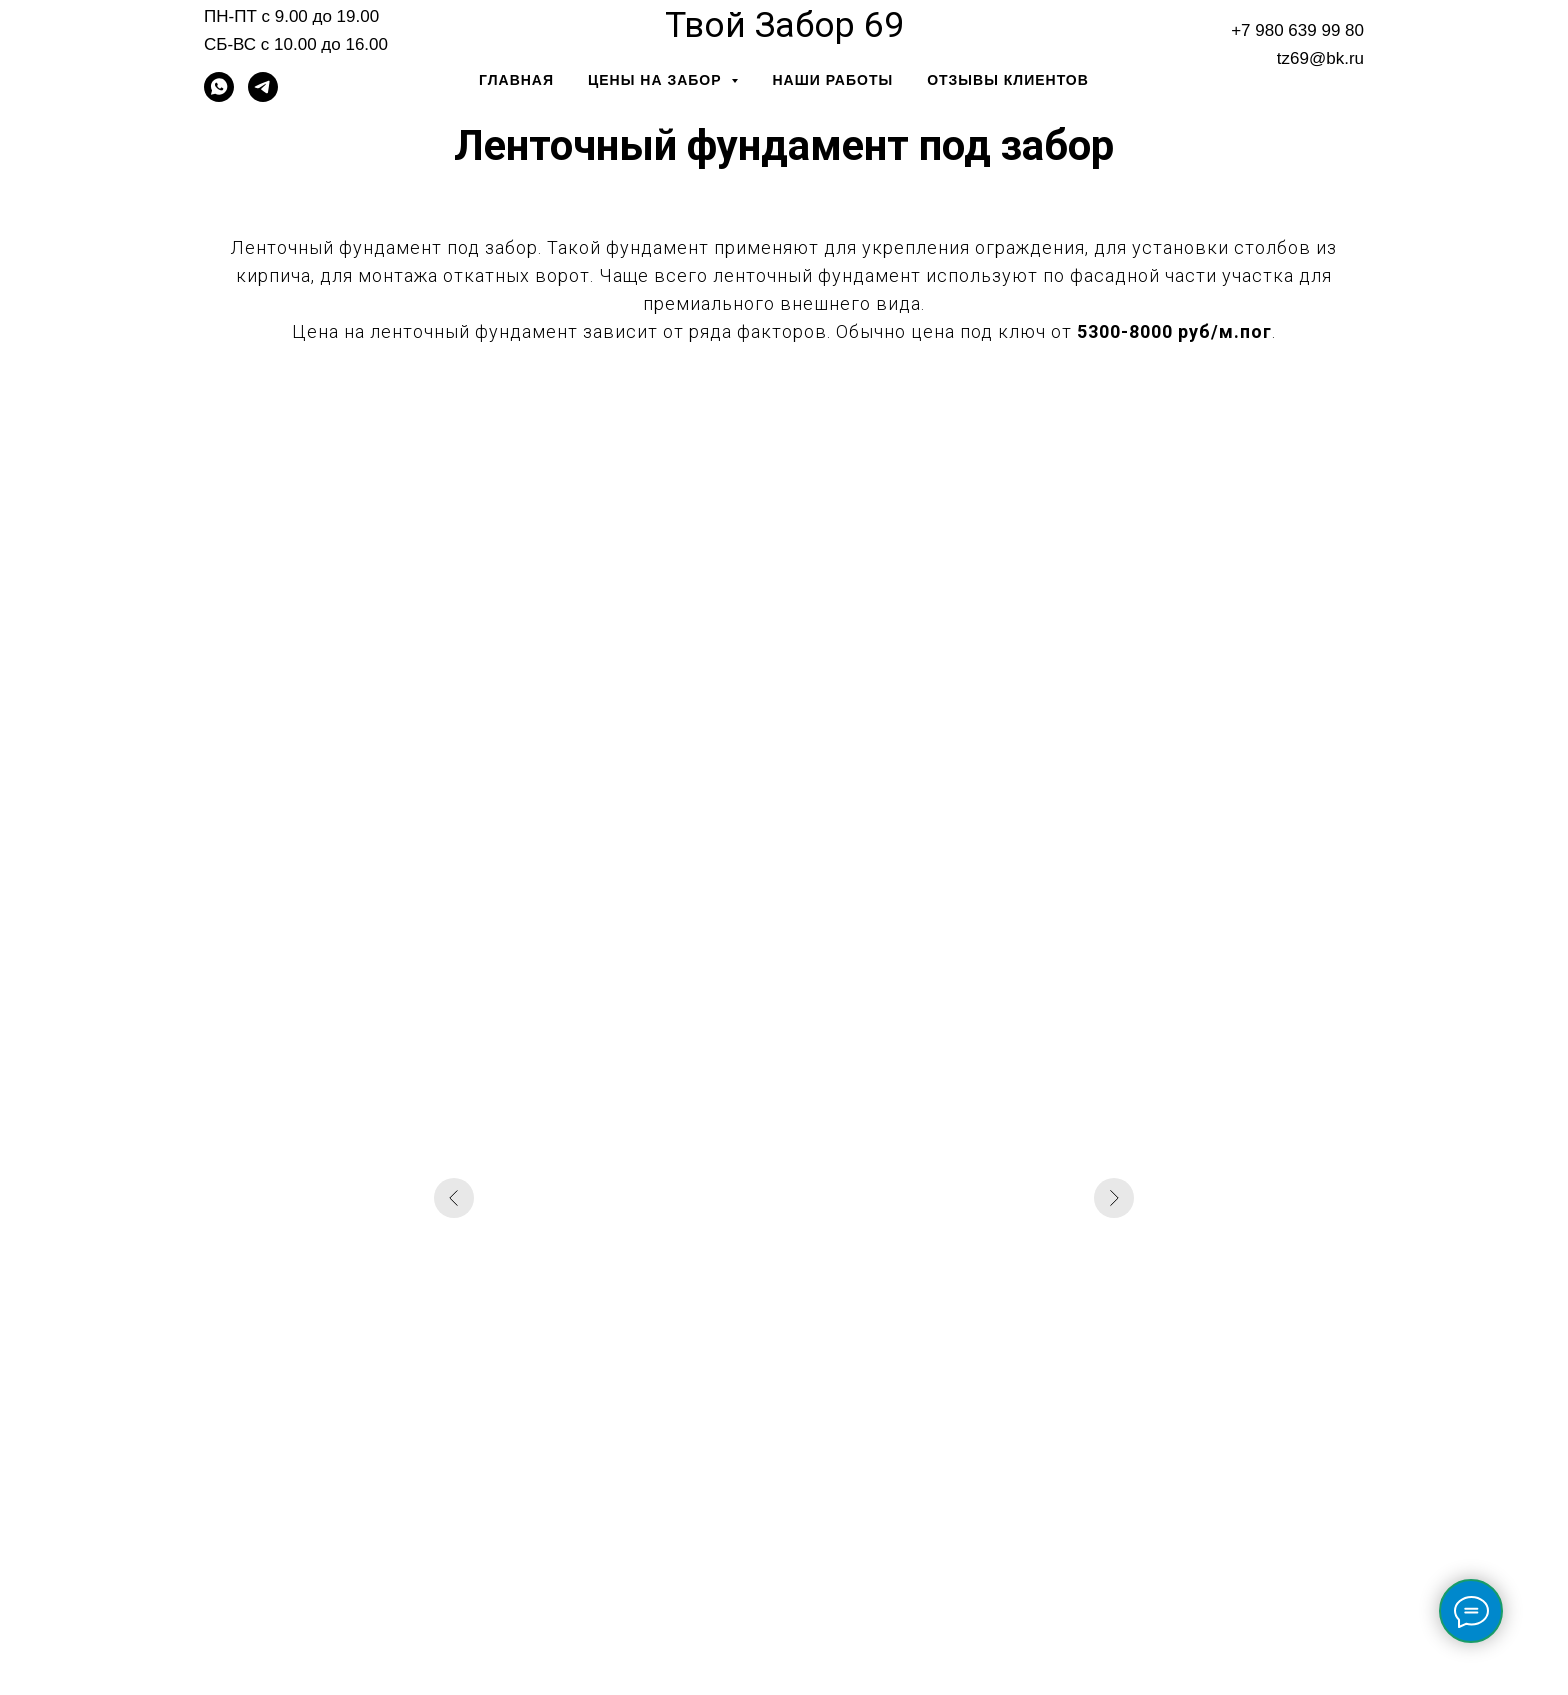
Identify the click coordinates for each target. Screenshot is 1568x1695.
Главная (516, 80)
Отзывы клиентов (1008, 80)
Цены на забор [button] (657, 80)
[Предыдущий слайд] (454, 1198)
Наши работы (832, 80)
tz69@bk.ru (1320, 58)
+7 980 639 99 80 (1297, 30)
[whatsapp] (219, 96)
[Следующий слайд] (1114, 1198)
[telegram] (263, 96)
